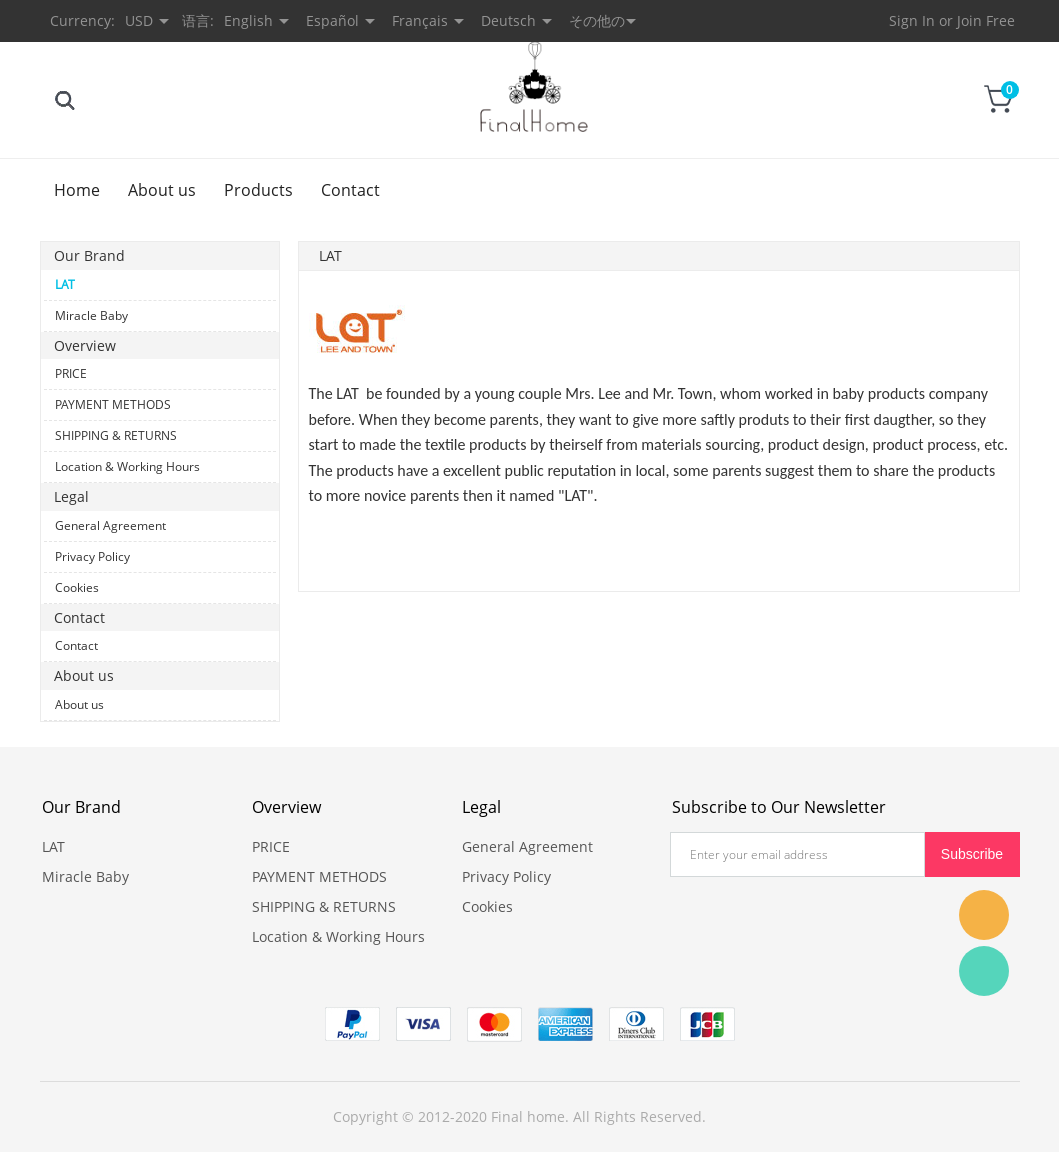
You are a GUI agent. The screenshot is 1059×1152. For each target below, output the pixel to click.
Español (332, 20)
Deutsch (508, 20)
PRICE (71, 373)
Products (258, 190)
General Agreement (110, 525)
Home (77, 190)
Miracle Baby (91, 315)
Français (420, 20)
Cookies (77, 587)
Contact (350, 190)
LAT (65, 284)
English (248, 20)
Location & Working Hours (127, 466)
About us (162, 190)
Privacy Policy (92, 556)
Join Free (986, 20)
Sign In (912, 20)
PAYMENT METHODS (113, 404)
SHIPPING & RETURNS (116, 435)
